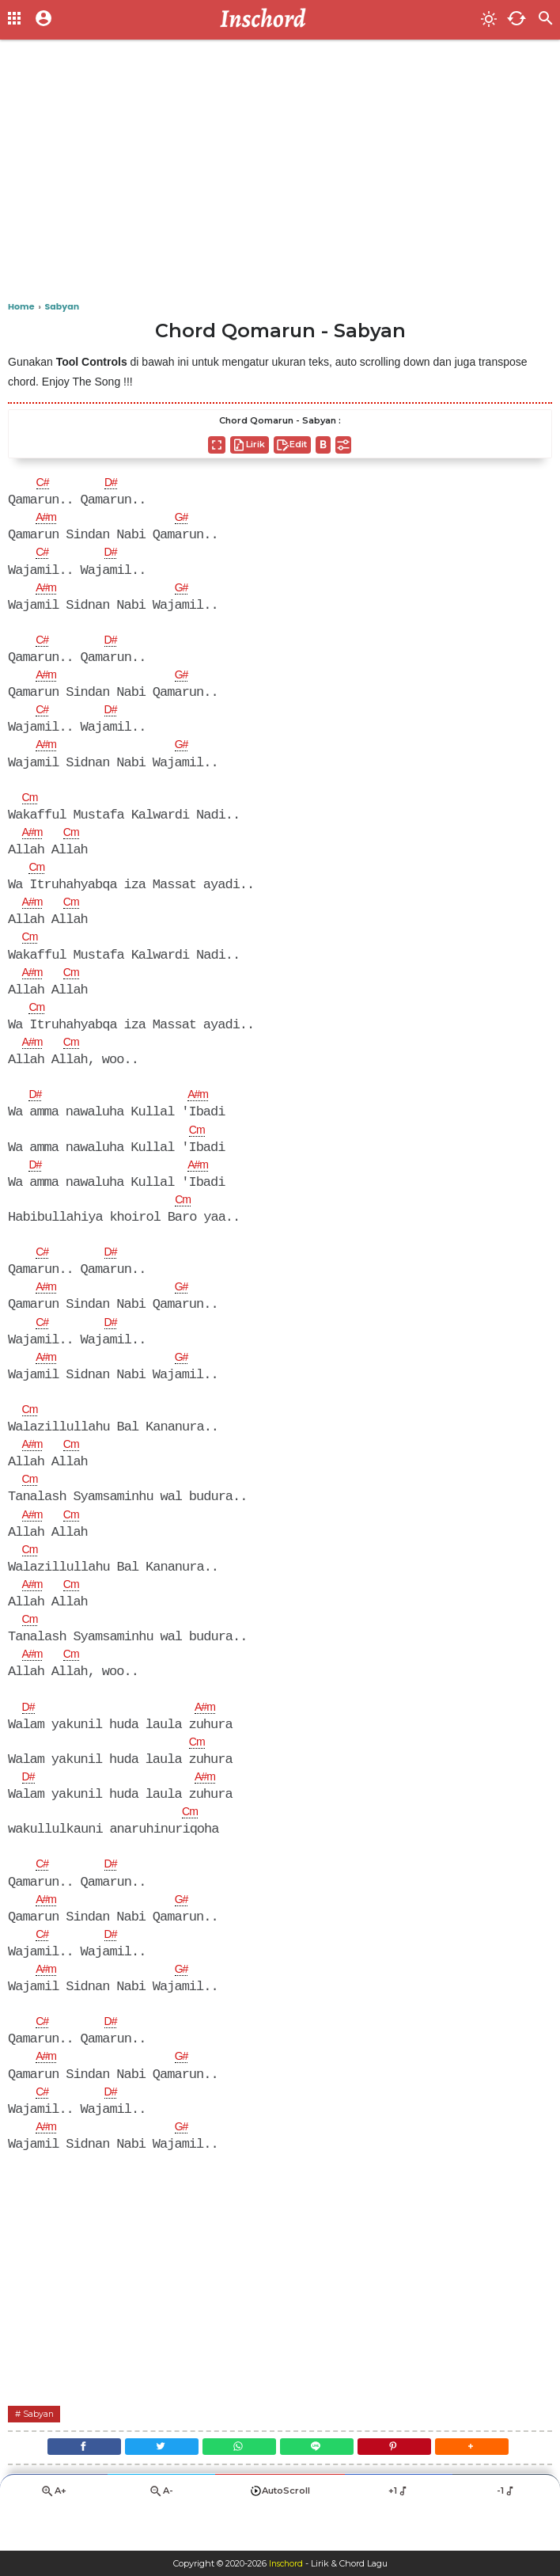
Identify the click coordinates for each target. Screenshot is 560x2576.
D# (115, 484)
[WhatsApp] (235, 2484)
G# (188, 519)
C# (44, 484)
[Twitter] (150, 2484)
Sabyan (42, 2448)
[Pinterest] (406, 2484)
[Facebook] (63, 2484)
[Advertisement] (280, 174)
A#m (48, 519)
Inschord (286, 2563)
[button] (491, 2484)
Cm (31, 805)
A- (161, 2532)
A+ (54, 2532)
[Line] (320, 2484)
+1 (399, 2532)
